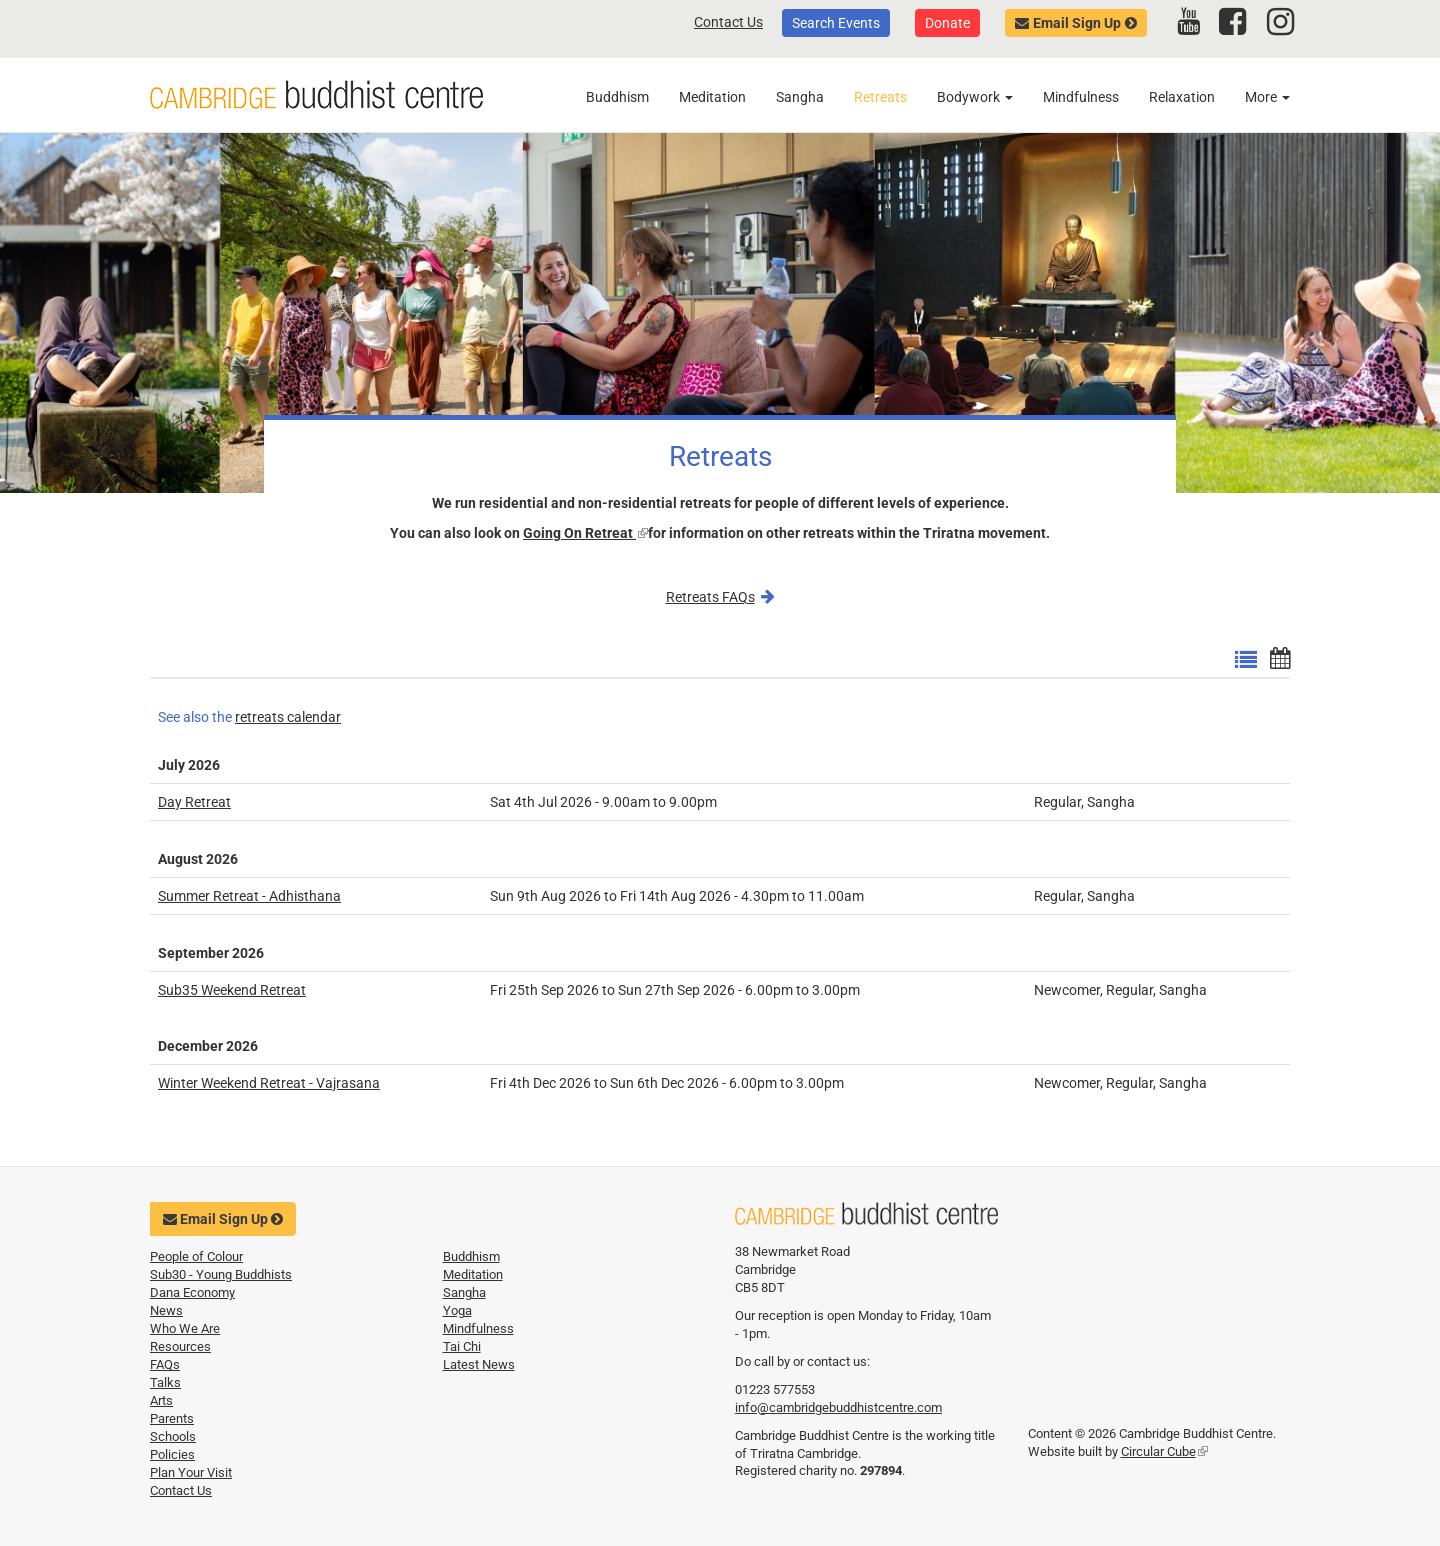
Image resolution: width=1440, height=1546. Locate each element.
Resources (180, 1346)
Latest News (479, 1364)
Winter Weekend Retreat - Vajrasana (269, 1083)
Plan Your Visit (191, 1472)
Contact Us (728, 22)
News (166, 1310)
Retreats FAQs (710, 597)
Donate (947, 23)
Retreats (880, 97)
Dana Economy (192, 1292)
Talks (165, 1382)
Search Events (836, 23)
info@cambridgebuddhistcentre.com (838, 1407)
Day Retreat (194, 802)
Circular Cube (1164, 1451)
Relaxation (1182, 97)
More (1267, 97)
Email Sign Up (1077, 23)
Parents (172, 1418)
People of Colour (196, 1256)
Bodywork (975, 97)
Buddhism (617, 97)
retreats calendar (288, 717)
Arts (161, 1400)
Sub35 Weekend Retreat (232, 990)
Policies (172, 1454)
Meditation (712, 97)
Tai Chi (462, 1346)
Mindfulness (1081, 97)
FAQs (165, 1364)
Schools (173, 1436)
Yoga (457, 1310)
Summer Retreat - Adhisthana (249, 896)
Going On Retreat (585, 533)
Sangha (800, 97)
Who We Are (185, 1328)
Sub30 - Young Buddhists (221, 1274)
